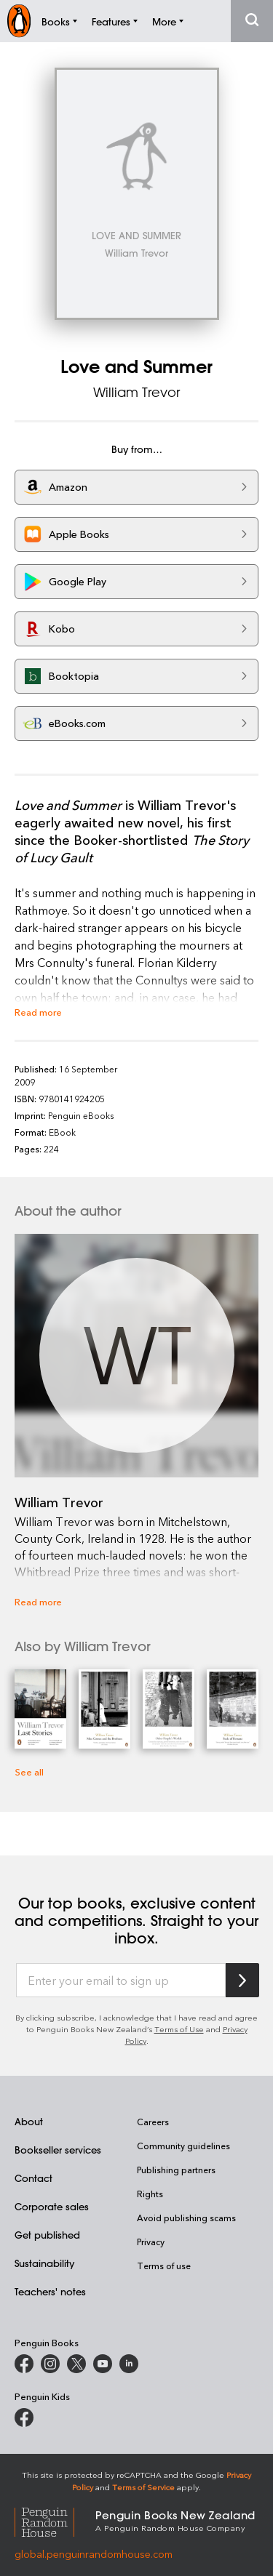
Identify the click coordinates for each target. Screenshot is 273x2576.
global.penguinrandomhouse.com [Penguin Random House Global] (94, 2553)
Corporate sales (52, 2206)
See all (29, 1771)
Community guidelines (183, 2145)
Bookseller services (58, 2149)
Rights (150, 2193)
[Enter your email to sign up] (121, 1980)
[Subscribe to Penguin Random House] (242, 1980)
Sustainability (44, 2263)
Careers (153, 2121)
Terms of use (164, 2265)
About (29, 2121)
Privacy (151, 2241)
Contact (33, 2178)
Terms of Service (143, 2487)
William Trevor (136, 392)
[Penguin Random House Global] (55, 2520)
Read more (38, 1012)
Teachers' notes (50, 2291)
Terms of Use (179, 2029)
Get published (47, 2234)
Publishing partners (176, 2169)
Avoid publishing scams (186, 2217)
